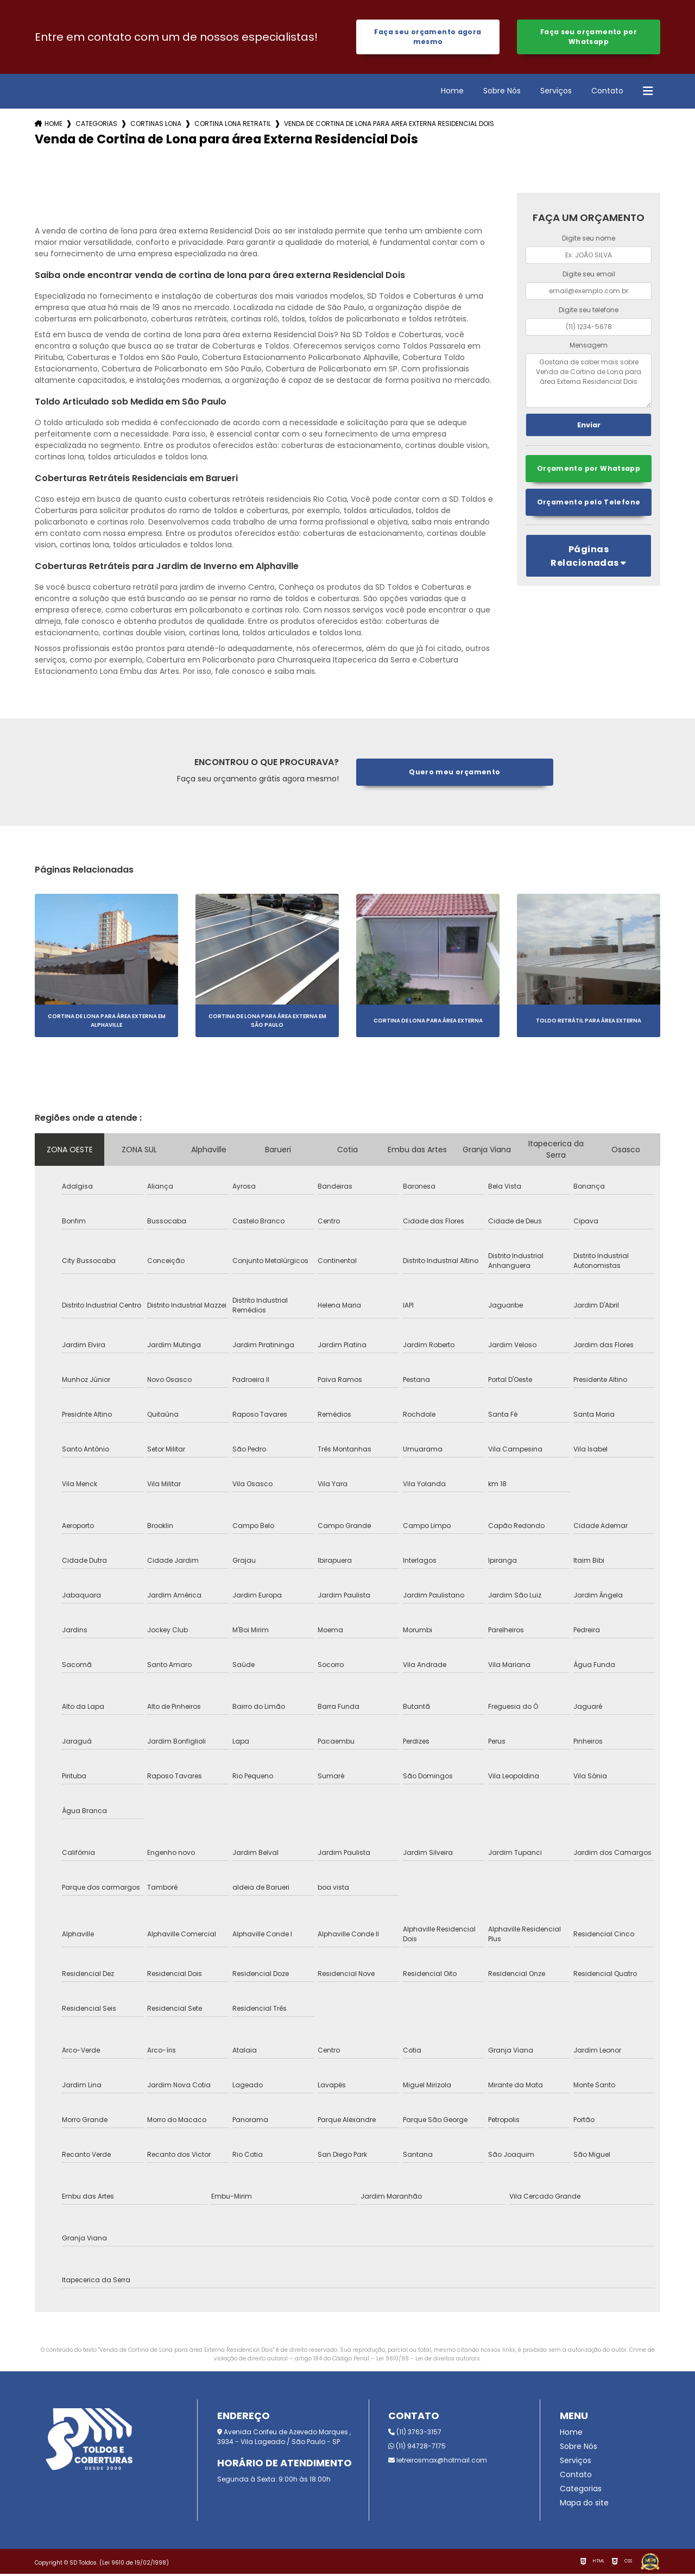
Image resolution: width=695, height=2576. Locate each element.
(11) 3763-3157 (414, 2434)
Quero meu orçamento (455, 774)
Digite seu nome (588, 240)
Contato (607, 92)
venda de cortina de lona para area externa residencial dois (389, 125)
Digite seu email (589, 276)
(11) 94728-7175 (417, 2448)
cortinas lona (155, 125)
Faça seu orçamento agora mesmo (428, 37)
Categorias (96, 125)
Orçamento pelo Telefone (588, 505)
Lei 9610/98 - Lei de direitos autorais (428, 2361)
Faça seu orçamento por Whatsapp (588, 37)
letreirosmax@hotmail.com (437, 2462)
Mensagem (589, 347)
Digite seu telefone (588, 311)
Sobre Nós (502, 92)
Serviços (556, 92)
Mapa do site (584, 2505)
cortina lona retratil (232, 125)
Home (452, 92)
